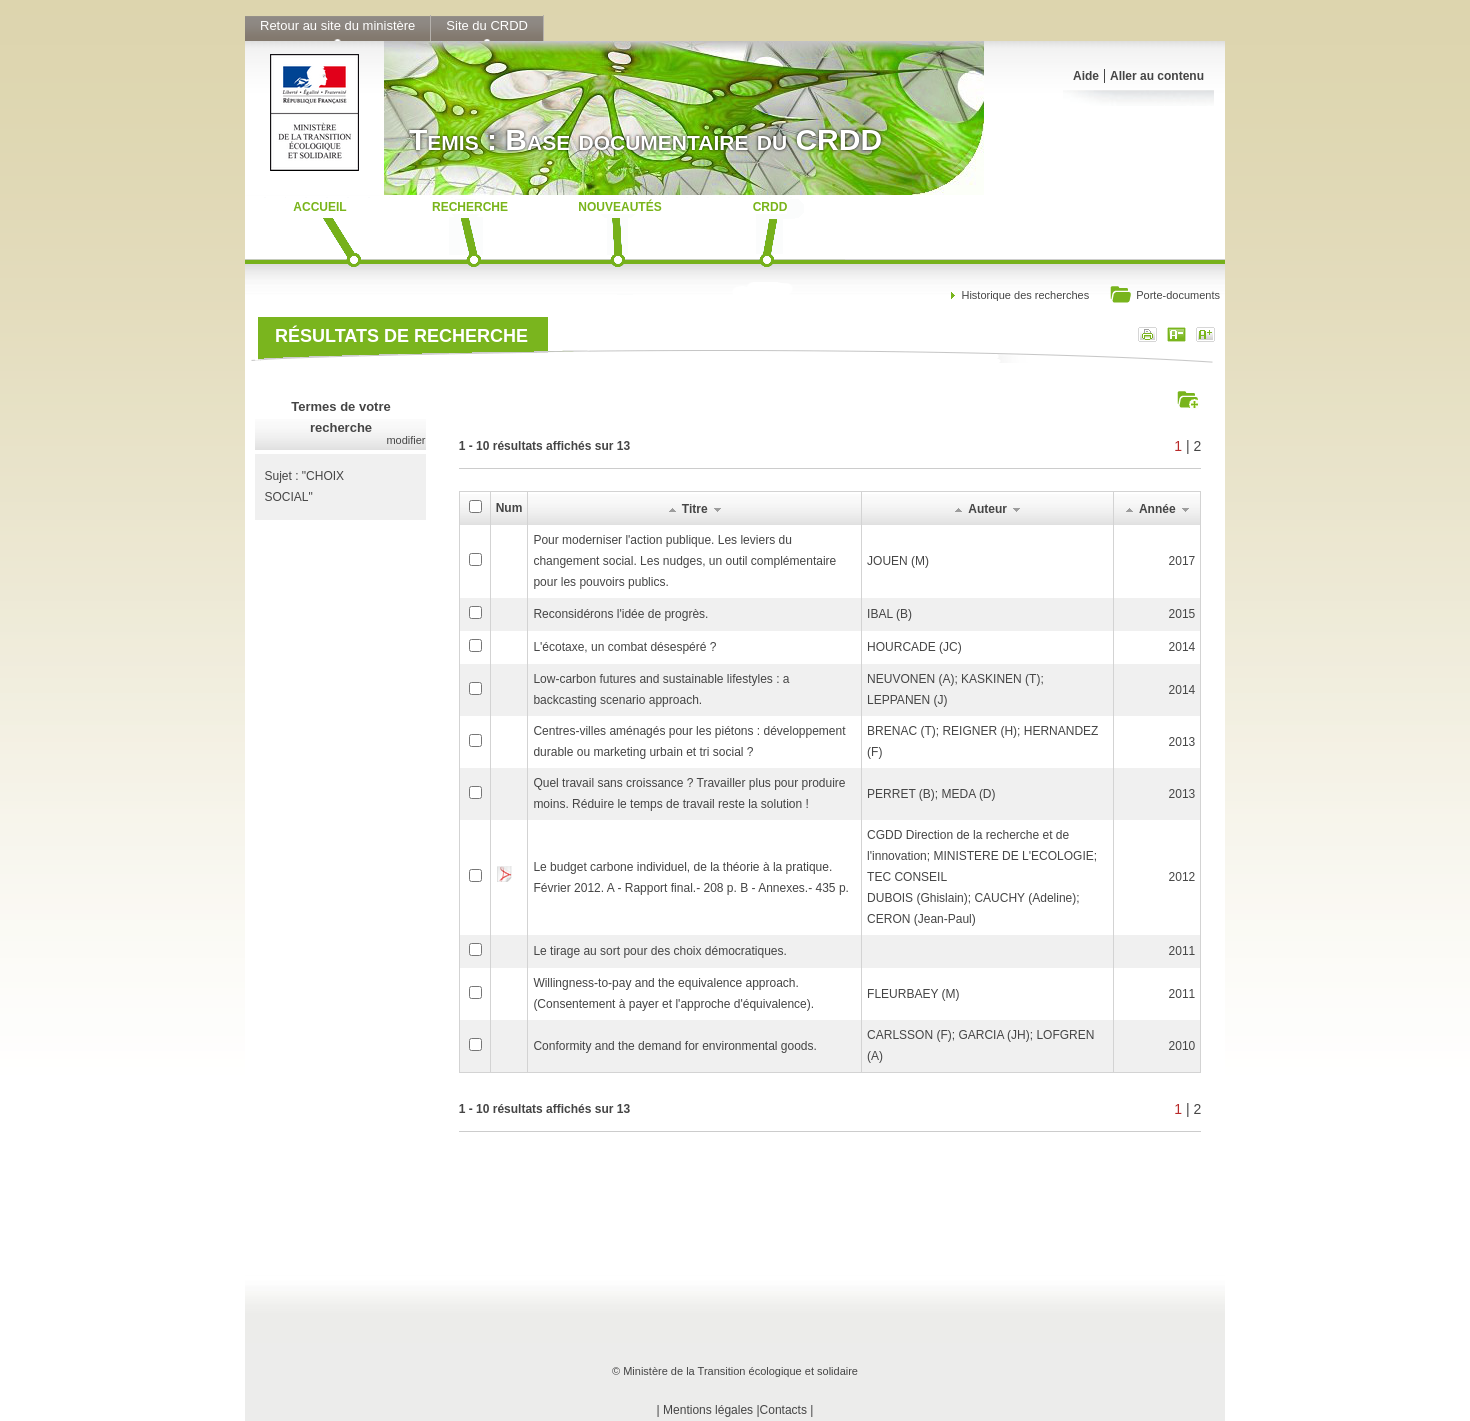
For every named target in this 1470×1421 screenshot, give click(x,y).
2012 (1182, 877)
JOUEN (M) (898, 561)
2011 (1182, 951)
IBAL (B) (889, 614)
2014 (1182, 647)
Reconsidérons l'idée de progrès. (620, 614)
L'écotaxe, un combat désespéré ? (624, 647)
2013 (1182, 742)
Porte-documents (1164, 296)
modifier (405, 440)
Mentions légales (708, 1410)
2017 (1182, 561)
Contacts (783, 1410)
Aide (1086, 76)
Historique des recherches (1025, 295)
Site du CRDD (487, 25)
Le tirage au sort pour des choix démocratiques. (659, 951)
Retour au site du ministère (337, 25)
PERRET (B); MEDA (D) (931, 794)
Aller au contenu (1157, 76)
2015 (1182, 614)
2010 (1182, 1046)
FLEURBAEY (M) (913, 994)
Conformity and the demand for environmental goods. (675, 1046)
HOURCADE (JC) (914, 647)
